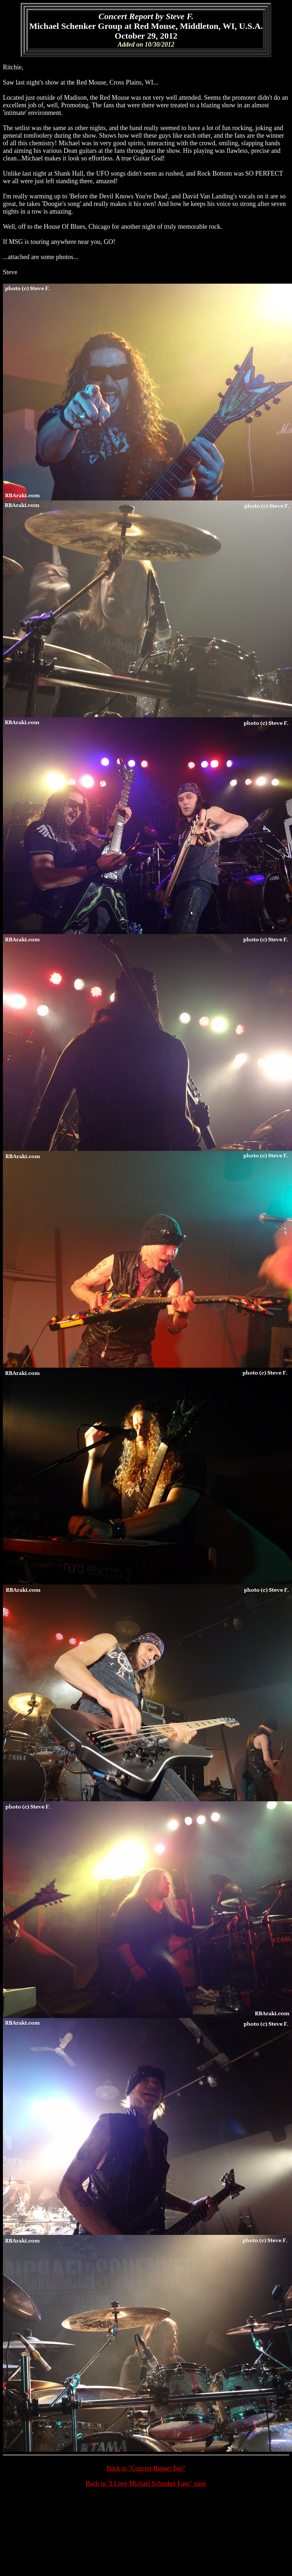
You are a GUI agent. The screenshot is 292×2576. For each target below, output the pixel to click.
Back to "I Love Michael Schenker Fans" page (146, 2483)
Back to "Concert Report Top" (146, 2468)
